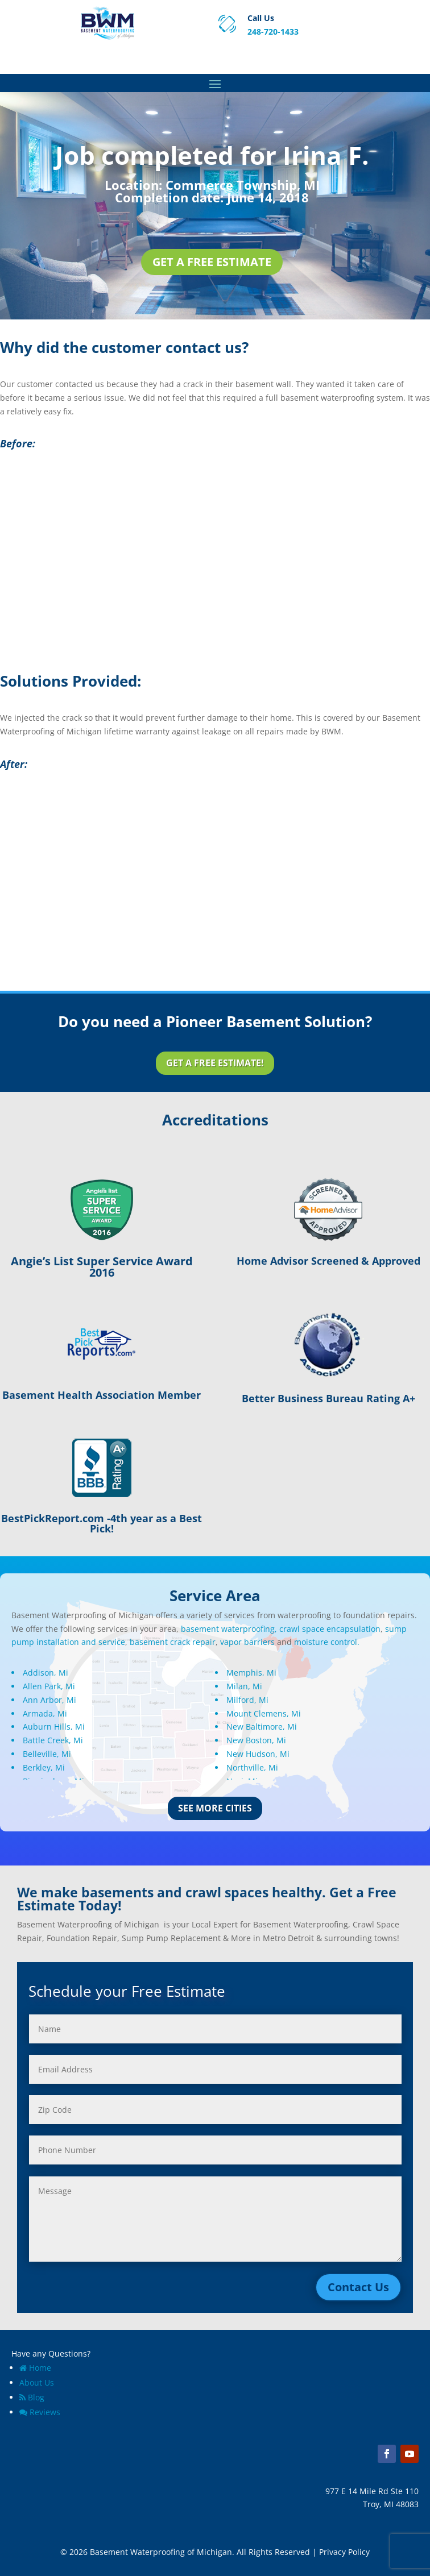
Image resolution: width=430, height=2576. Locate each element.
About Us (36, 2382)
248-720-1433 (273, 31)
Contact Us (358, 2287)
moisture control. (326, 1641)
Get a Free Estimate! (215, 1063)
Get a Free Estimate (211, 261)
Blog (31, 2397)
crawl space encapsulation (330, 1628)
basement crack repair (173, 1641)
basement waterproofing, (229, 1628)
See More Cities (215, 1808)
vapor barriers (247, 1641)
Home (35, 2367)
